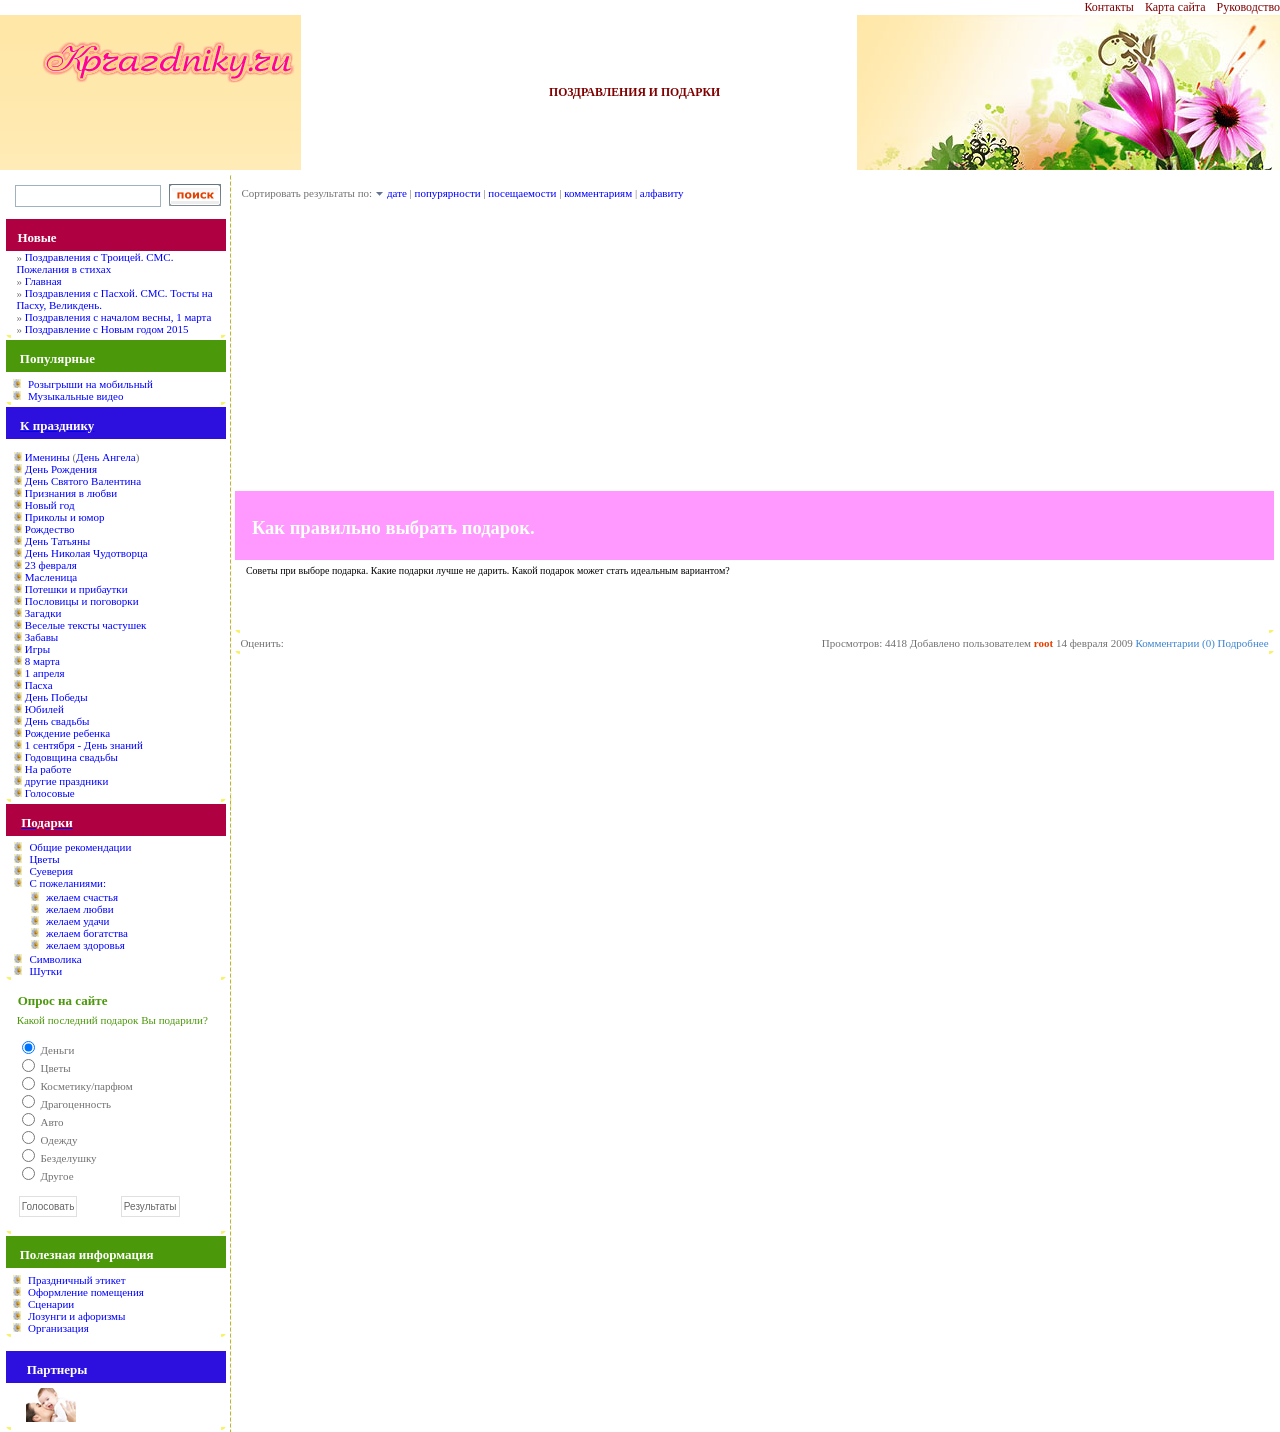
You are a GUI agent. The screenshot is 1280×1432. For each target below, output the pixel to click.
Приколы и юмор (65, 517)
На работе (48, 769)
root (1043, 643)
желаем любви (80, 909)
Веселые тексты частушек (86, 625)
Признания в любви (71, 493)
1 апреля (45, 673)
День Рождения (61, 469)
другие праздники (67, 781)
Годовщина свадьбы (71, 757)
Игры (37, 649)
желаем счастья (82, 897)
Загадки (43, 613)
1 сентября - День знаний (84, 745)
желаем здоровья (85, 945)
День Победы (56, 697)
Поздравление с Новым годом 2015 (107, 329)
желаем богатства (87, 933)
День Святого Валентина (83, 481)
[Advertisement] (755, 351)
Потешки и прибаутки (76, 589)
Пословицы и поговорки (82, 601)
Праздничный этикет (76, 1280)
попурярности (448, 193)
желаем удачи (78, 921)
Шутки (45, 971)
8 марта (42, 661)
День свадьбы (57, 721)
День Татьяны (57, 541)
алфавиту (662, 193)
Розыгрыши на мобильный (90, 384)
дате (397, 193)
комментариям (598, 193)
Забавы (41, 637)
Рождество (50, 529)
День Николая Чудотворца (86, 553)
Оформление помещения (86, 1292)
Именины (47, 457)
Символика (55, 959)
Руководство (1248, 7)
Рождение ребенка (67, 733)
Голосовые (50, 793)
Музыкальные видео (75, 396)
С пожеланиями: (67, 883)
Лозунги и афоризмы (76, 1316)
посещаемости (522, 193)
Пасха (39, 685)
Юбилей (44, 709)
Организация (58, 1328)
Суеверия (51, 871)
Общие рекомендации (80, 847)
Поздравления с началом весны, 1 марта (118, 317)
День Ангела (106, 457)
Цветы (44, 859)
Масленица (51, 577)
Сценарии (51, 1304)
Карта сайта (1175, 7)
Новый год (50, 505)
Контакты (1109, 7)
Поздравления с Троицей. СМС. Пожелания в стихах (94, 263)
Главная (43, 281)
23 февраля (51, 565)
